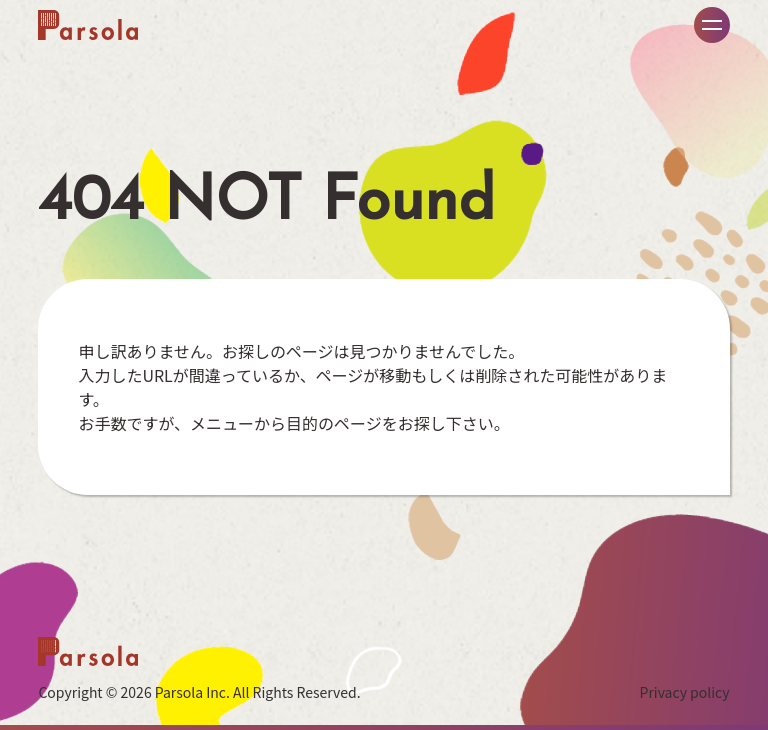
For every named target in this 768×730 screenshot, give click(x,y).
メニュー (712, 25)
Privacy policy (685, 692)
